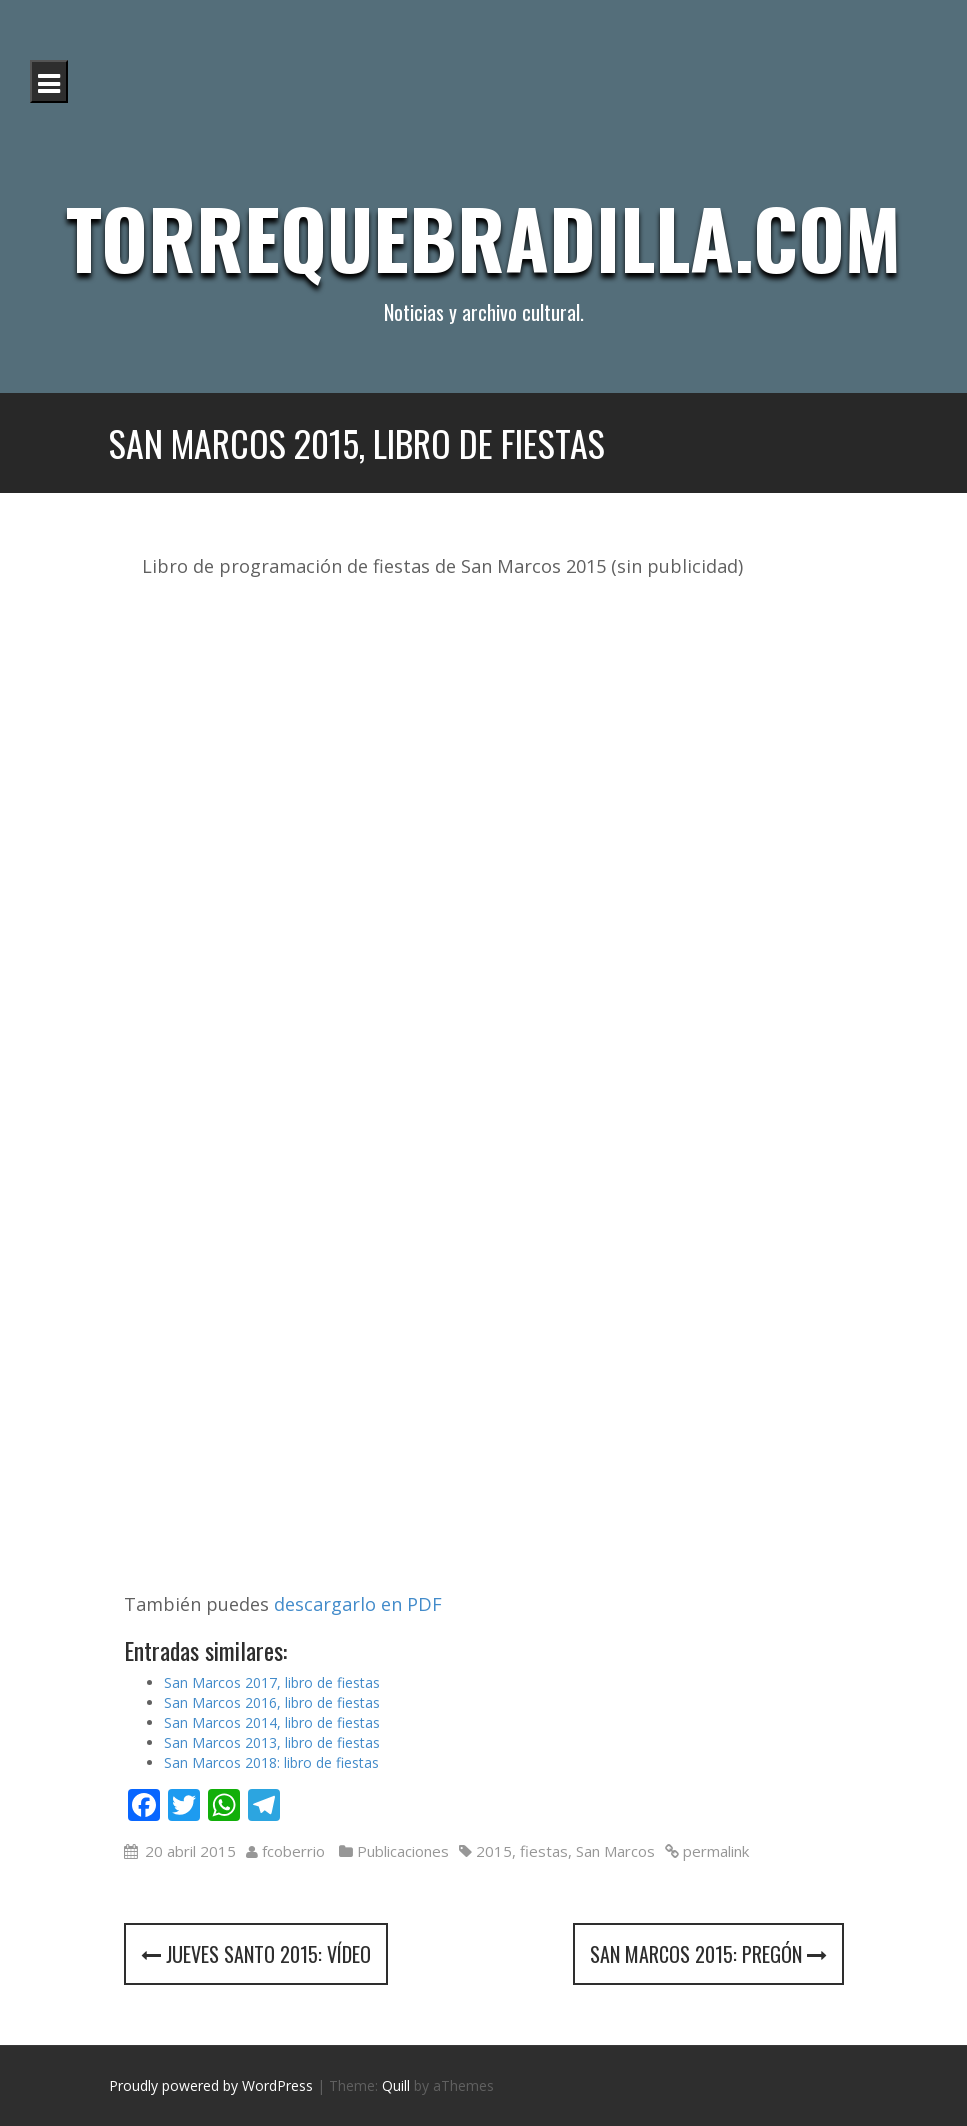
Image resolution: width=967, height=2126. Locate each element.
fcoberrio (293, 1851)
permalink (714, 1851)
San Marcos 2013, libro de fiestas (272, 1742)
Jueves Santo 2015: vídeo (256, 1954)
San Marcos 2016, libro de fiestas (272, 1702)
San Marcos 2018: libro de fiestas (271, 1762)
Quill (396, 2085)
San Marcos (615, 1851)
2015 (494, 1851)
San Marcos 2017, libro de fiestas (272, 1682)
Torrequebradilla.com (483, 237)
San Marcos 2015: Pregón (708, 1954)
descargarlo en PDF (358, 1604)
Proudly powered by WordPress (211, 2085)
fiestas (544, 1851)
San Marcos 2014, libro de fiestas (272, 1722)
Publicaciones (403, 1851)
